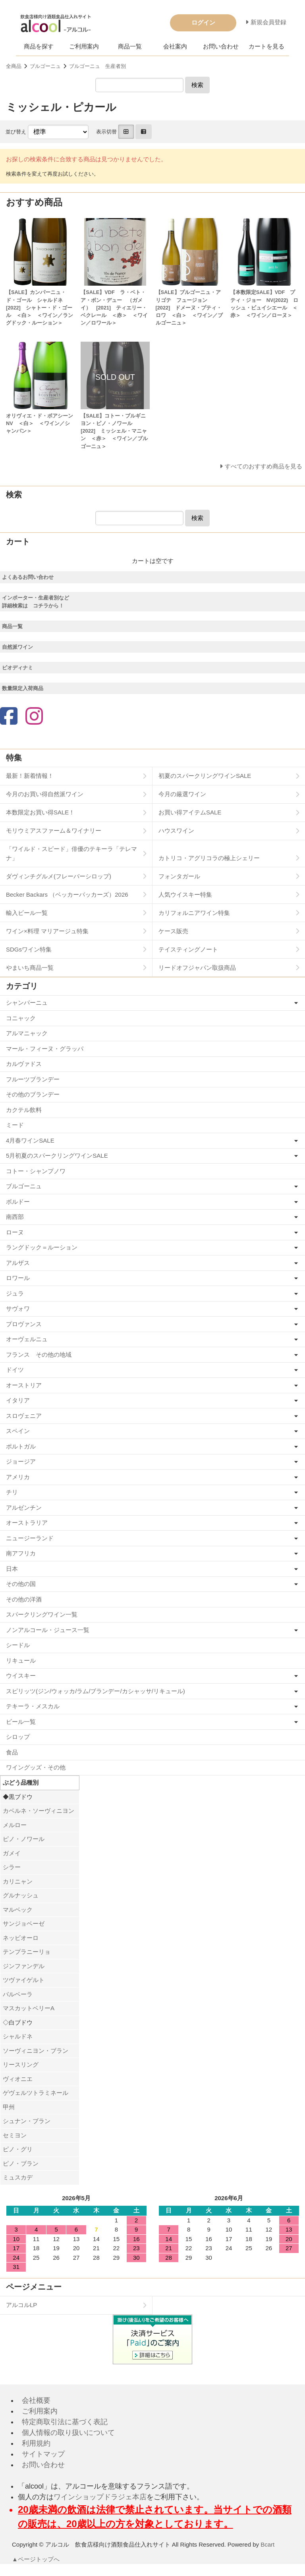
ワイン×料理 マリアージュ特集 (47, 931)
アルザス (18, 1262)
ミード (15, 1125)
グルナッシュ (21, 1895)
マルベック (18, 1909)
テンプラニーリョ (26, 1951)
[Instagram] (34, 717)
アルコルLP (21, 2304)
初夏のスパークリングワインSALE (204, 775)
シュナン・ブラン (26, 2121)
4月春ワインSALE (30, 1140)
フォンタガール (179, 876)
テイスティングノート (188, 949)
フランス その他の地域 (38, 1354)
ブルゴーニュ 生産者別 (97, 66)
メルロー (15, 1825)
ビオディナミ (17, 668)
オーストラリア (27, 1522)
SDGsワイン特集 (29, 949)
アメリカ (18, 1477)
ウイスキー (21, 1675)
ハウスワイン (176, 830)
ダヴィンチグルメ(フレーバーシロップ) (58, 876)
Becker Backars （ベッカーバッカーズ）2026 (67, 894)
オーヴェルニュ (27, 1339)
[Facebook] (8, 717)
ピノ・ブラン (21, 2163)
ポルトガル (21, 1446)
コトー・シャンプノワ (36, 1171)
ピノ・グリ (18, 2149)
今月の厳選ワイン (182, 794)
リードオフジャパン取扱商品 (197, 967)
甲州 (9, 2107)
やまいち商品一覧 (30, 967)
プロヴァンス (24, 1324)
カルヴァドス (24, 1063)
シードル (18, 1645)
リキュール (21, 1660)
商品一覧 (130, 46)
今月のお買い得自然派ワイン (44, 794)
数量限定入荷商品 (22, 688)
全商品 (13, 66)
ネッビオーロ (21, 1937)
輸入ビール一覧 (27, 912)
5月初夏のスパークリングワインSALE (57, 1155)
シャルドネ (18, 2036)
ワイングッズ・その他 (36, 1767)
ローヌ (15, 1232)
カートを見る (266, 46)
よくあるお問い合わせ (28, 577)
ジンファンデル (23, 1966)
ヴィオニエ (18, 2078)
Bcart (267, 2544)
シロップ (18, 1736)
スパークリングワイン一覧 (41, 1614)
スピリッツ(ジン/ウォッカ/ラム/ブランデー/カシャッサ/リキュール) (95, 1691)
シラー (12, 1867)
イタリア (18, 1400)
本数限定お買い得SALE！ (40, 812)
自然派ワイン (17, 647)
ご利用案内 (84, 46)
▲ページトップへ (36, 2559)
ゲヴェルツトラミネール (35, 2092)
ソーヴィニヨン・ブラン (35, 2050)
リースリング (21, 2064)
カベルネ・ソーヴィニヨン (38, 1810)
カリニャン (18, 1881)
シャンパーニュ (27, 1002)
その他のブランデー (33, 1094)
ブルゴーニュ (45, 66)
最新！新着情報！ (30, 775)
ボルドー (18, 1201)
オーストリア (24, 1385)
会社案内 (175, 46)
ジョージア (21, 1461)
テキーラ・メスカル (33, 1706)
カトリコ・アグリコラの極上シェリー (209, 858)
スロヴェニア (24, 1415)
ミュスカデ (18, 2177)
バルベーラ (18, 1994)
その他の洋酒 (24, 1599)
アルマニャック (27, 1033)
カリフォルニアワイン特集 (194, 912)
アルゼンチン (24, 1507)
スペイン (18, 1430)
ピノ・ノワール (23, 1838)
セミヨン (15, 2135)
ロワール (18, 1277)
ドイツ (15, 1369)
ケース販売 (173, 931)
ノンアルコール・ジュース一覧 (47, 1629)
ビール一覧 (21, 1721)
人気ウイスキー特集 (185, 894)
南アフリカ (21, 1553)
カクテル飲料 (24, 1109)
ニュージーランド (30, 1538)
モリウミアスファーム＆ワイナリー (53, 830)
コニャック (21, 1018)
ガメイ (12, 1853)
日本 (12, 1568)
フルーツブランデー (33, 1079)
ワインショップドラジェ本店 (100, 2497)
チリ (12, 1492)
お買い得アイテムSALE (189, 812)
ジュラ (15, 1293)
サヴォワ (18, 1308)
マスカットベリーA (28, 2008)
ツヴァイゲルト (23, 1979)
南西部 (15, 1216)
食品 (12, 1752)
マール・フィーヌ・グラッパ (44, 1048)
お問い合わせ (221, 46)
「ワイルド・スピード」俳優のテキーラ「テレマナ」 (71, 853)
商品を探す (39, 46)
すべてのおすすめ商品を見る (263, 466)
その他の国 (21, 1583)
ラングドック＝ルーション (41, 1247)
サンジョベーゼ (23, 1923)
